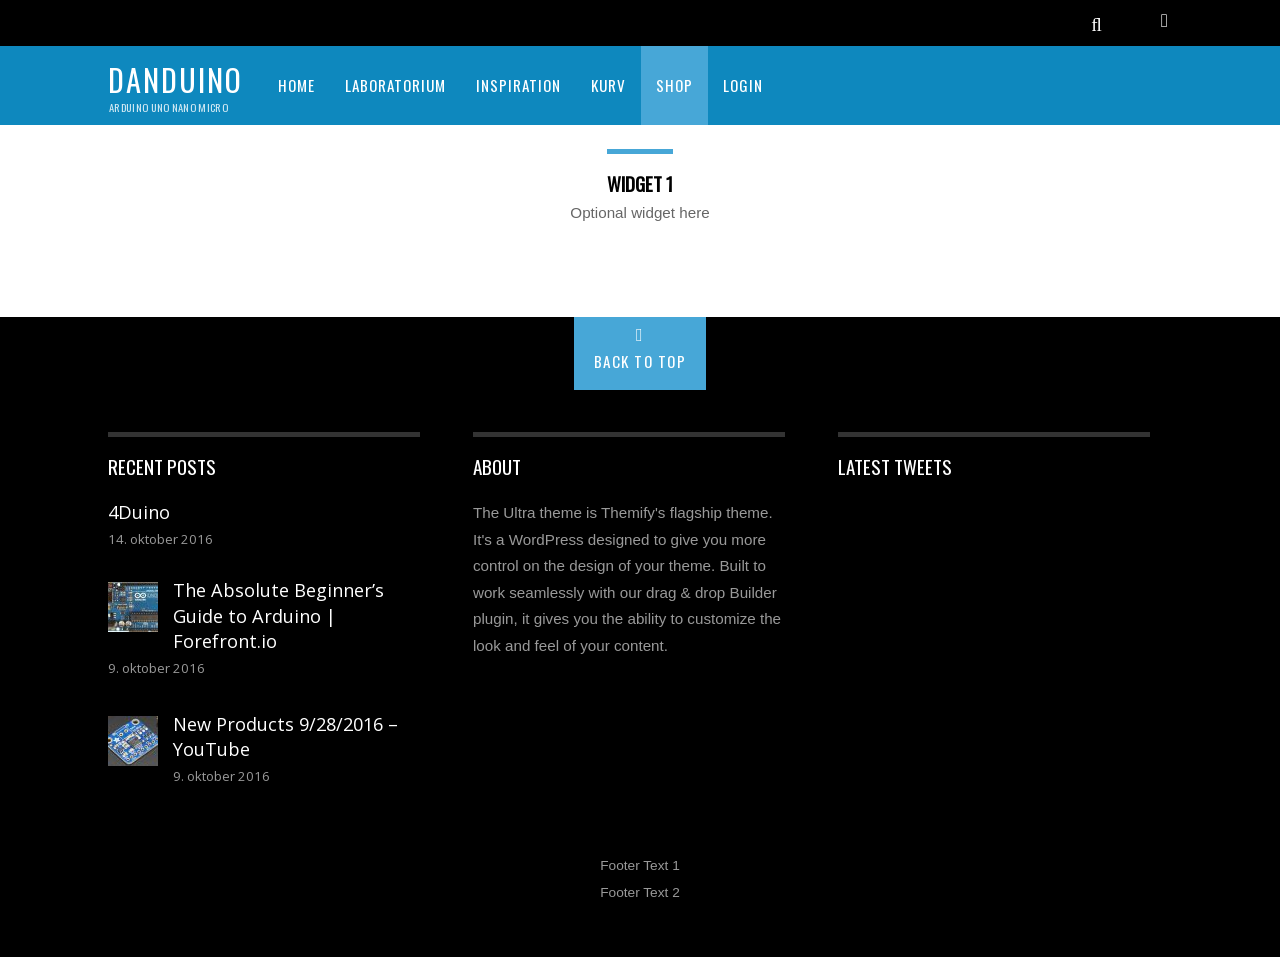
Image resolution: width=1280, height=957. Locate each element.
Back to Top (640, 361)
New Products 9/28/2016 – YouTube (285, 737)
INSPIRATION (518, 85)
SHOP (674, 85)
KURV (608, 85)
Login (743, 85)
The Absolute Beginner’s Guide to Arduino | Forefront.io (278, 615)
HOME (296, 85)
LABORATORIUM (395, 85)
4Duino (139, 512)
